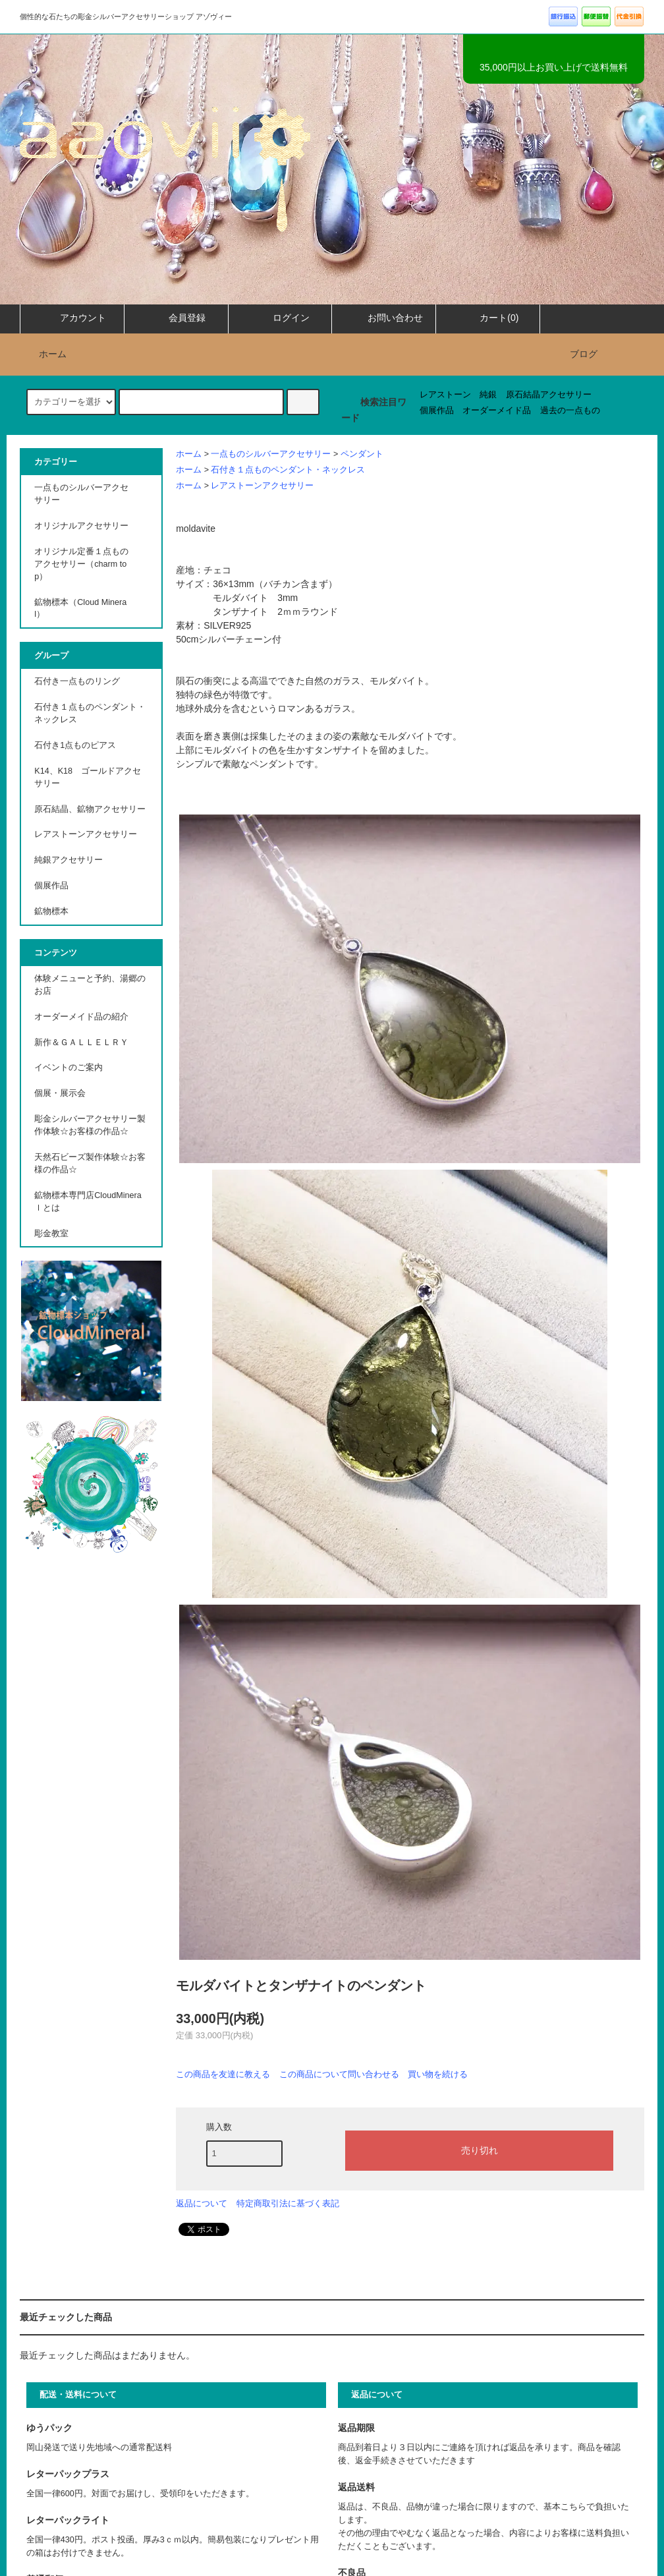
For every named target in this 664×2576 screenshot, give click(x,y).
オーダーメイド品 (496, 410)
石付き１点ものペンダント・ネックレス (288, 469)
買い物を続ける (438, 2074)
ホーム (45, 354)
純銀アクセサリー (68, 860)
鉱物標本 (51, 911)
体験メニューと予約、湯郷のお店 (90, 985)
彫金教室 (51, 1233)
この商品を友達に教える (223, 2074)
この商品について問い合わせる (339, 2074)
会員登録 (176, 318)
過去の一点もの (570, 410)
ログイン (280, 318)
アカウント (72, 318)
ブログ (583, 354)
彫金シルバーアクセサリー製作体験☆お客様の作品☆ (90, 1125)
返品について (201, 2203)
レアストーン (445, 394)
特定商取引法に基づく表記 (287, 2203)
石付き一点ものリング (77, 681)
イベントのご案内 (68, 1067)
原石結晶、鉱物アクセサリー (90, 809)
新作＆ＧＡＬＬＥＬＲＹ (85, 1042)
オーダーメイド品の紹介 (81, 1016)
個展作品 (437, 410)
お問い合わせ (384, 318)
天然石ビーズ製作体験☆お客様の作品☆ (90, 1163)
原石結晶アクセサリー (549, 394)
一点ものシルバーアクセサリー (271, 454)
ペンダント (362, 454)
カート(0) (487, 318)
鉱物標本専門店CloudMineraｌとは (87, 1202)
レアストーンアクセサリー (262, 485)
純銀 (488, 394)
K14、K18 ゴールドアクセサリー (87, 777)
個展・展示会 (60, 1093)
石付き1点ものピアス (75, 745)
